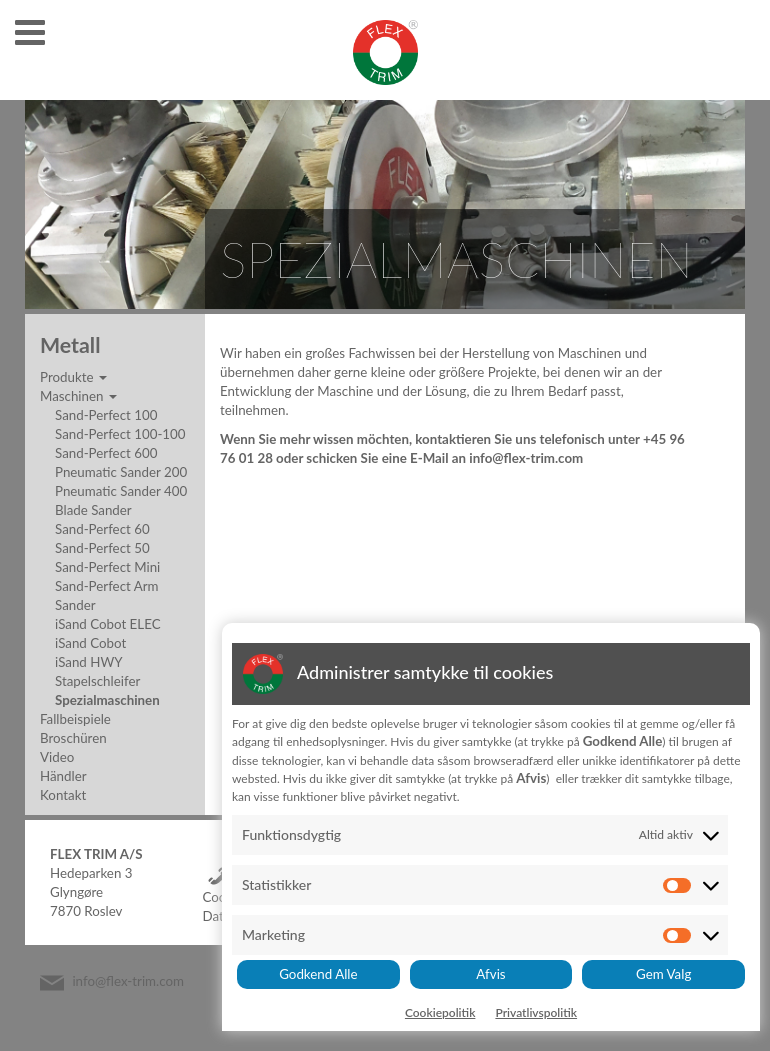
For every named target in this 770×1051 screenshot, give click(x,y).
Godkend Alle (318, 974)
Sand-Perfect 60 (102, 529)
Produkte (73, 377)
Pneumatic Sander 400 (121, 491)
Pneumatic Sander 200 (121, 472)
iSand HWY (89, 662)
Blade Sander (93, 510)
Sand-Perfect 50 (102, 548)
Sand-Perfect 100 (106, 415)
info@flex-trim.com (128, 982)
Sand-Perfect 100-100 (120, 434)
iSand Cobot (90, 643)
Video (57, 757)
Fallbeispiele (75, 719)
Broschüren (73, 738)
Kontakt (63, 795)
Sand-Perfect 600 (106, 453)
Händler (63, 776)
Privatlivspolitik (536, 1012)
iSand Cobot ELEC (108, 624)
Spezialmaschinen (107, 700)
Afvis (490, 974)
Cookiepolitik (440, 1012)
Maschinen (78, 396)
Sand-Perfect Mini (107, 567)
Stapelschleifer (97, 681)
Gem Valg (663, 974)
